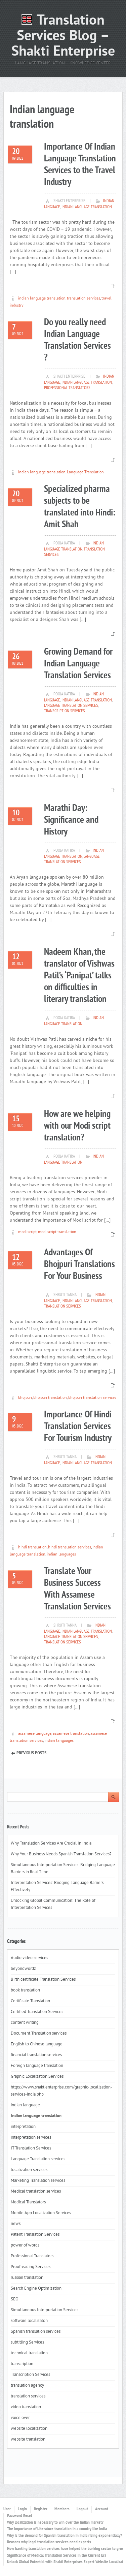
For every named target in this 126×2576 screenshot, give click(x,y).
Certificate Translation (30, 2001)
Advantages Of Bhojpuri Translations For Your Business (79, 1264)
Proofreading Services (30, 2267)
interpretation (23, 2127)
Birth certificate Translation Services (43, 1979)
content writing (25, 2022)
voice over (20, 2418)
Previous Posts (31, 1753)
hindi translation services (69, 1547)
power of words (25, 2245)
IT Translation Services (31, 2148)
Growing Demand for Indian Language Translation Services (78, 664)
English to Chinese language (36, 2044)
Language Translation (85, 472)
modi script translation (57, 1232)
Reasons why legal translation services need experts (49, 2542)
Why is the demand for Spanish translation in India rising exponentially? (64, 2536)
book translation (25, 1990)
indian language (25, 2105)
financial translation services (36, 2055)
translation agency (27, 2385)
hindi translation (32, 1547)
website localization (29, 2428)
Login (22, 2509)
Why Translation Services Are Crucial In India (51, 1843)
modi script (27, 1232)
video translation (26, 2407)
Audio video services (29, 1958)
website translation (28, 2439)
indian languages (61, 1554)
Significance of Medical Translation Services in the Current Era (56, 2555)
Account (101, 2509)
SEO (14, 2299)
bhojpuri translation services (92, 1398)
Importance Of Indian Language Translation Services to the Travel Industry (80, 164)
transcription (22, 2364)
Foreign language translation (37, 2066)
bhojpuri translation (50, 1398)
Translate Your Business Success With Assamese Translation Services (77, 1589)
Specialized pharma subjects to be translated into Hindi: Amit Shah (79, 507)
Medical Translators (28, 2202)
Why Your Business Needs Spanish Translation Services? (62, 1854)
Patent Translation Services (35, 2234)
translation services (83, 298)
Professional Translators (67, 388)
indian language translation (42, 298)
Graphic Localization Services (37, 2076)
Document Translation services (39, 2033)
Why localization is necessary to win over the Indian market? (55, 2522)
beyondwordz (23, 1969)
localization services (29, 2170)
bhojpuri (25, 1398)
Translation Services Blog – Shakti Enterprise (63, 36)
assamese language (34, 1733)
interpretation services (31, 2137)
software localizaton (29, 2321)
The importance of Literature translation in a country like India (57, 2529)
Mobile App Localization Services (41, 2213)
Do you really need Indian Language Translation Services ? (77, 340)
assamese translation (71, 1733)
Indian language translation (86, 207)
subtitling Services (27, 2342)
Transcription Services (64, 711)
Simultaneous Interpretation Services (44, 2310)
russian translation (27, 2278)
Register (40, 2509)
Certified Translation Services (37, 2012)
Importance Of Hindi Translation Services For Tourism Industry (78, 1426)
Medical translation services (36, 2191)
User (7, 2509)
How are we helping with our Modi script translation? (77, 1126)
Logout (82, 2509)
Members (62, 2509)
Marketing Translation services (38, 2181)
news (15, 2224)
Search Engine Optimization (36, 2288)
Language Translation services (71, 706)
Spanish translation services (35, 2331)
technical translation (29, 2353)
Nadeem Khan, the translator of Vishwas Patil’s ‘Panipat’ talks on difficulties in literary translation (79, 975)
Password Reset (19, 2516)
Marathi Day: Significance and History (71, 820)
